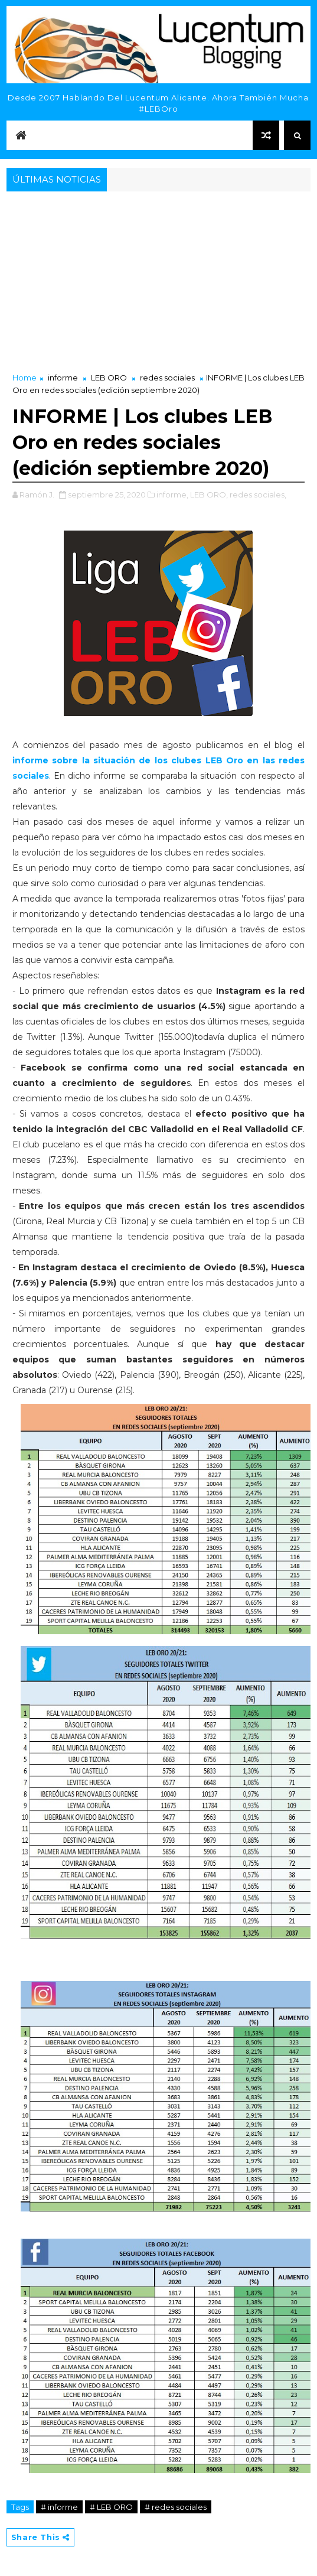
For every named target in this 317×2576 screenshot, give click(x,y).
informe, (172, 494)
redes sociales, (258, 494)
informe (63, 377)
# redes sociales (176, 2507)
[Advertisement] (158, 283)
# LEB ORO (111, 2507)
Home (24, 377)
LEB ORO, (209, 494)
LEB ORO (109, 377)
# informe (59, 2507)
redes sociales (167, 377)
